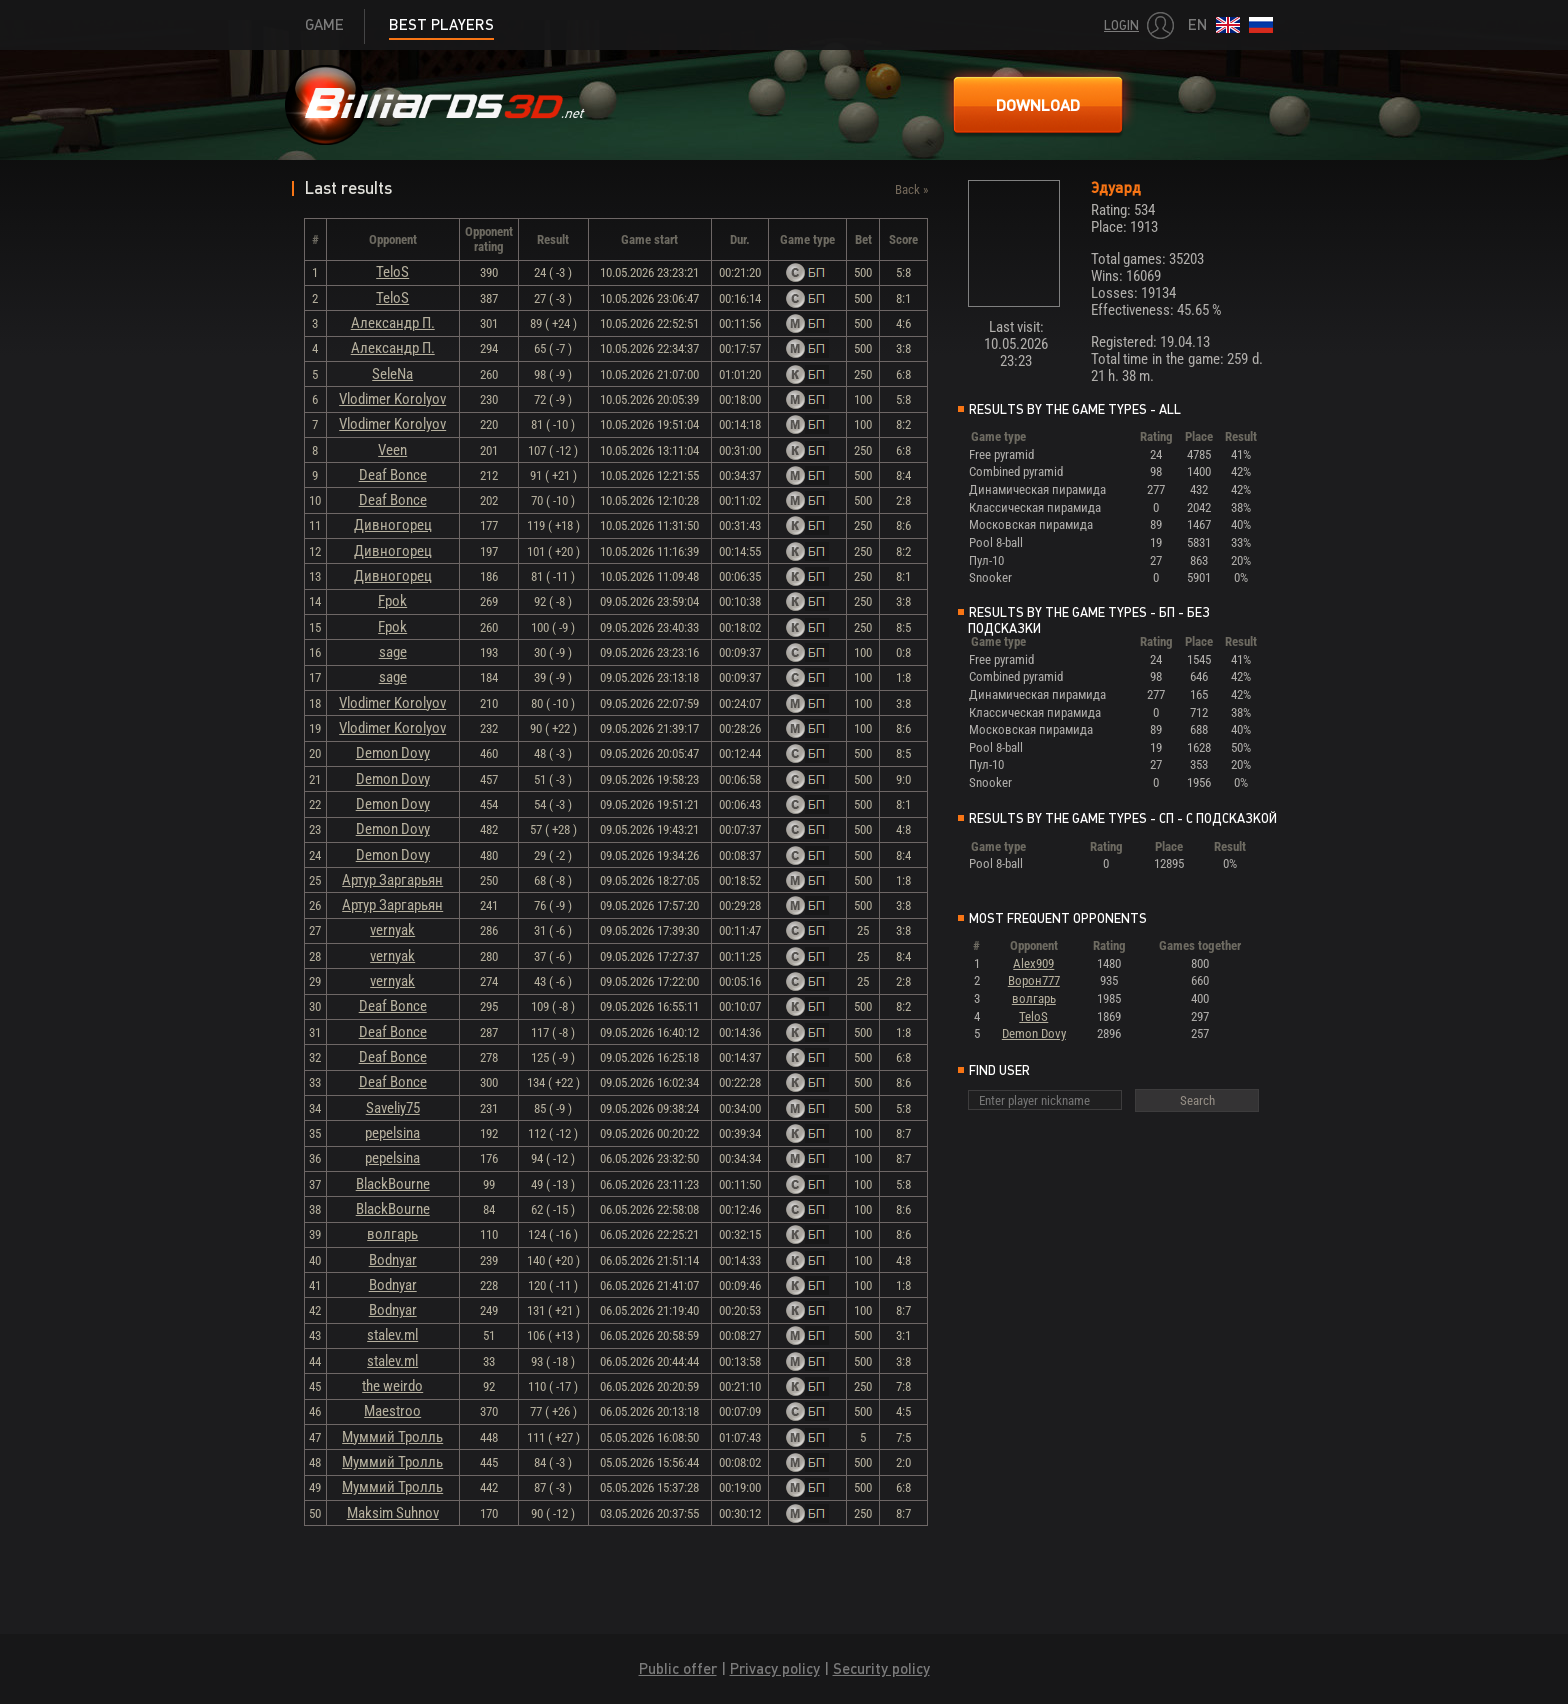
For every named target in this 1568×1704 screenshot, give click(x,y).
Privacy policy (775, 1668)
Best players (441, 24)
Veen (392, 450)
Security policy (881, 1668)
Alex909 (1033, 963)
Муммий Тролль (392, 1437)
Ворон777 (1034, 980)
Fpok (392, 601)
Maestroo (392, 1411)
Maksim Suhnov (393, 1513)
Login (1121, 25)
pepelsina (392, 1133)
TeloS (392, 272)
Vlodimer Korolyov (392, 399)
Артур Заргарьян (392, 880)
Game (324, 24)
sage (393, 652)
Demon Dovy (393, 753)
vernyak (392, 930)
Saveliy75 (393, 1108)
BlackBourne (393, 1184)
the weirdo (392, 1386)
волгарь (392, 1234)
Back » (911, 189)
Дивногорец (393, 525)
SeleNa (392, 374)
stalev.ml (392, 1335)
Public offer (678, 1668)
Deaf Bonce (393, 475)
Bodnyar (393, 1260)
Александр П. (393, 323)
